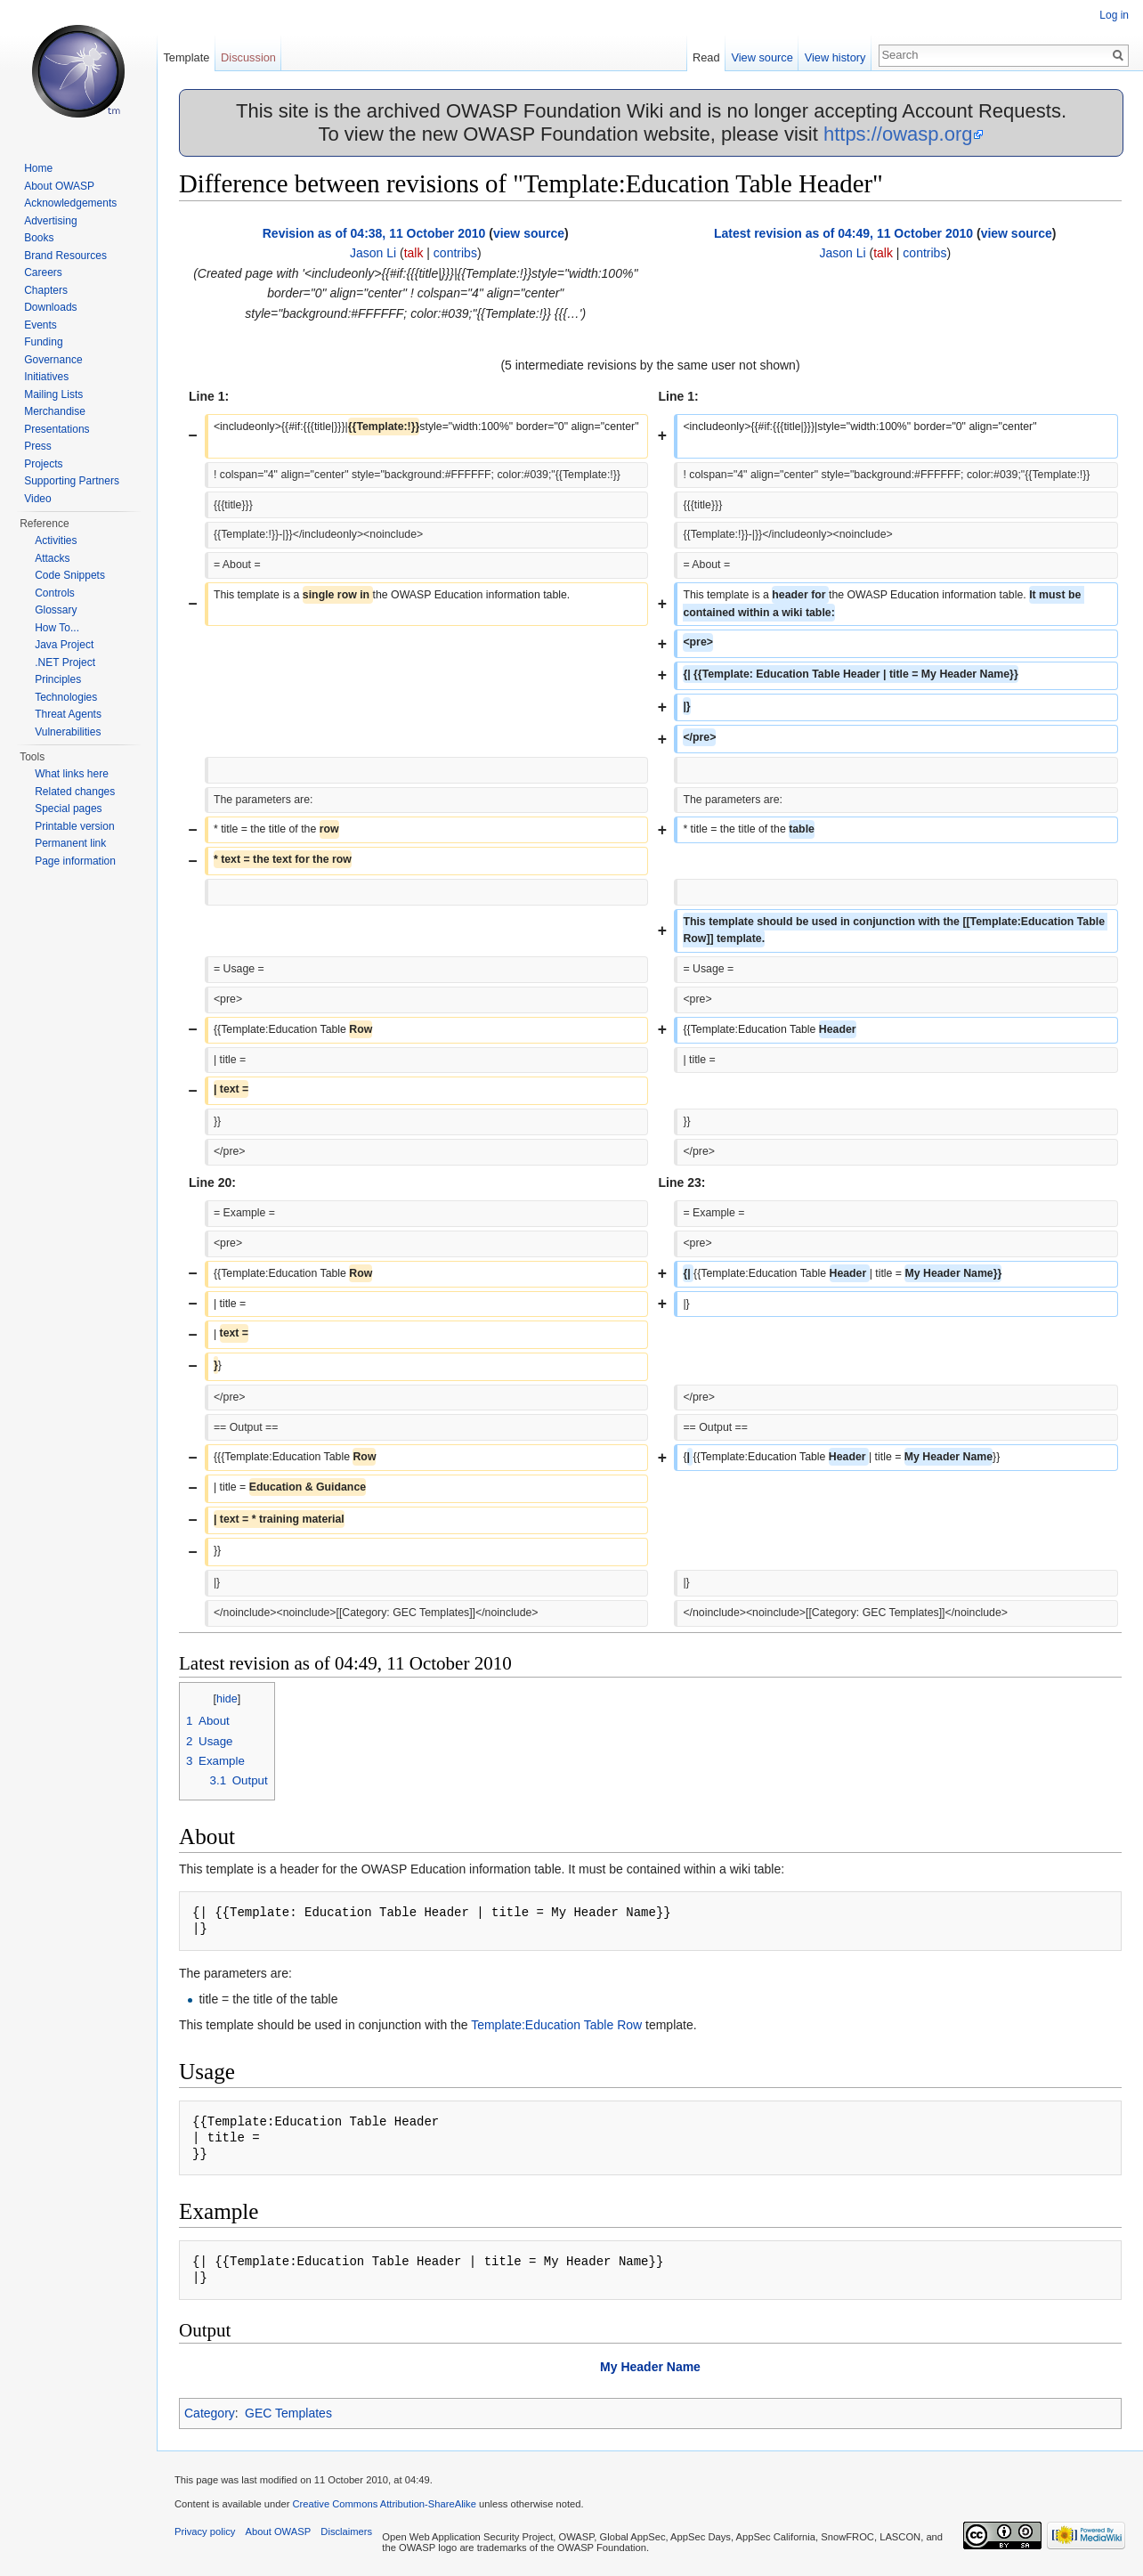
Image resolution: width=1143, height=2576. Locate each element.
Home (38, 168)
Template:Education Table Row (556, 2025)
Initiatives (46, 376)
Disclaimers (346, 2531)
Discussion (248, 57)
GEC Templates (288, 2413)
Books (38, 238)
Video (37, 498)
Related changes (75, 791)
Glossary (56, 610)
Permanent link (70, 843)
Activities (56, 540)
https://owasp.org (898, 134)
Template (186, 57)
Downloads (50, 307)
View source (761, 57)
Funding (43, 342)
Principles (58, 679)
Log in (1114, 15)
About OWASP (59, 186)
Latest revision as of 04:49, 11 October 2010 (843, 233)
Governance (53, 359)
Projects (43, 464)
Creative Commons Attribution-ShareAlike (383, 2504)
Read (706, 57)
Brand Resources (65, 255)
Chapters (46, 290)
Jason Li (373, 253)
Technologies (66, 697)
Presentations (56, 429)
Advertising (50, 221)
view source (528, 233)
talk (414, 253)
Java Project (64, 644)
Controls (55, 593)
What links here (72, 774)
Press (38, 446)
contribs (455, 253)
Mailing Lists (53, 394)
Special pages (68, 808)
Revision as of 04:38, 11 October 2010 (374, 233)
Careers (43, 272)
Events (40, 325)
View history (835, 57)
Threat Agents (68, 714)
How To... (57, 628)
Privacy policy (204, 2531)
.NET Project (65, 662)
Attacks (52, 558)
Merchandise (54, 411)
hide (227, 1699)
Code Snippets (70, 575)
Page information (75, 861)
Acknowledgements (70, 203)
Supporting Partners (71, 481)
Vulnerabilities (68, 732)
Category (209, 2413)
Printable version (74, 826)
